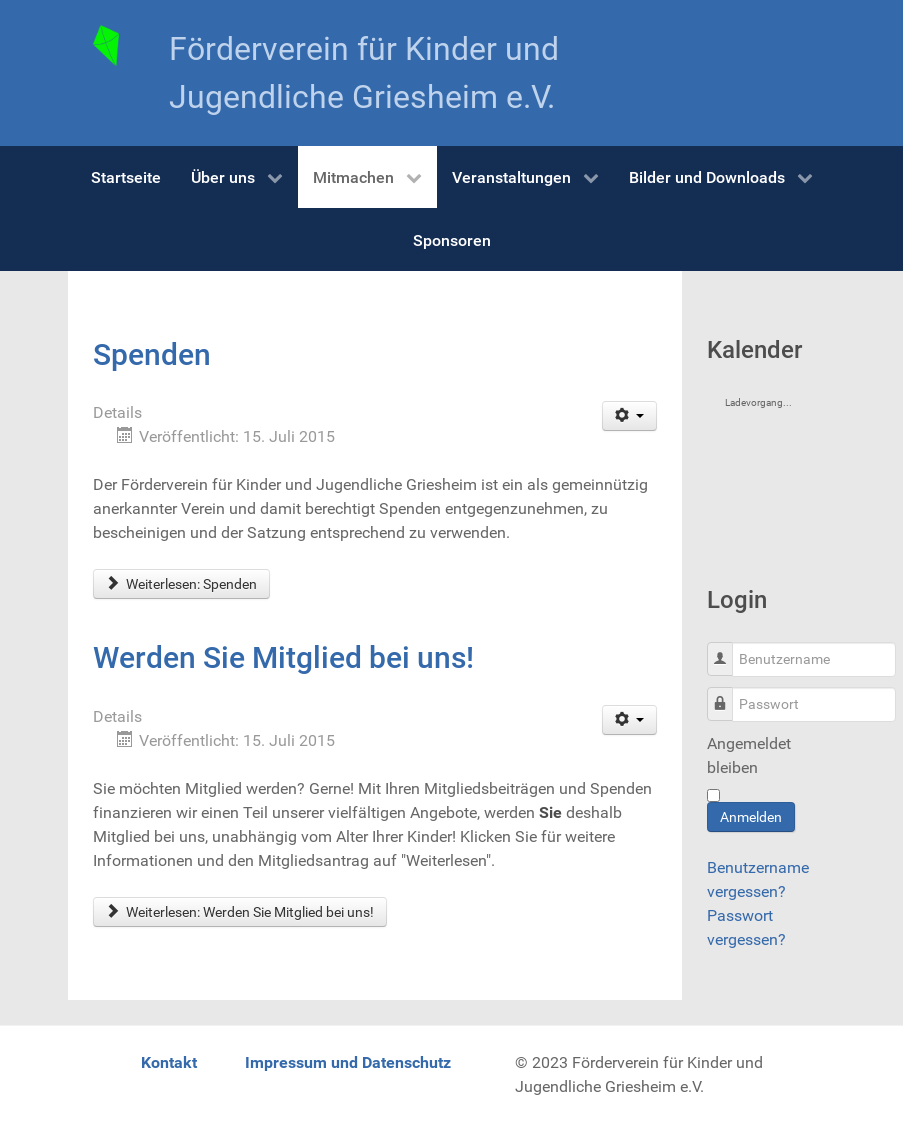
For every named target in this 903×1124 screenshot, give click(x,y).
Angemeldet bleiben (749, 755)
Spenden (152, 354)
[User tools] (629, 416)
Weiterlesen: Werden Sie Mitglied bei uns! (240, 912)
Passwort (727, 693)
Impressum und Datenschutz (348, 1062)
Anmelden (751, 817)
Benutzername (727, 648)
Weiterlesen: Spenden (182, 584)
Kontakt (169, 1062)
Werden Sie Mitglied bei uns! (283, 657)
